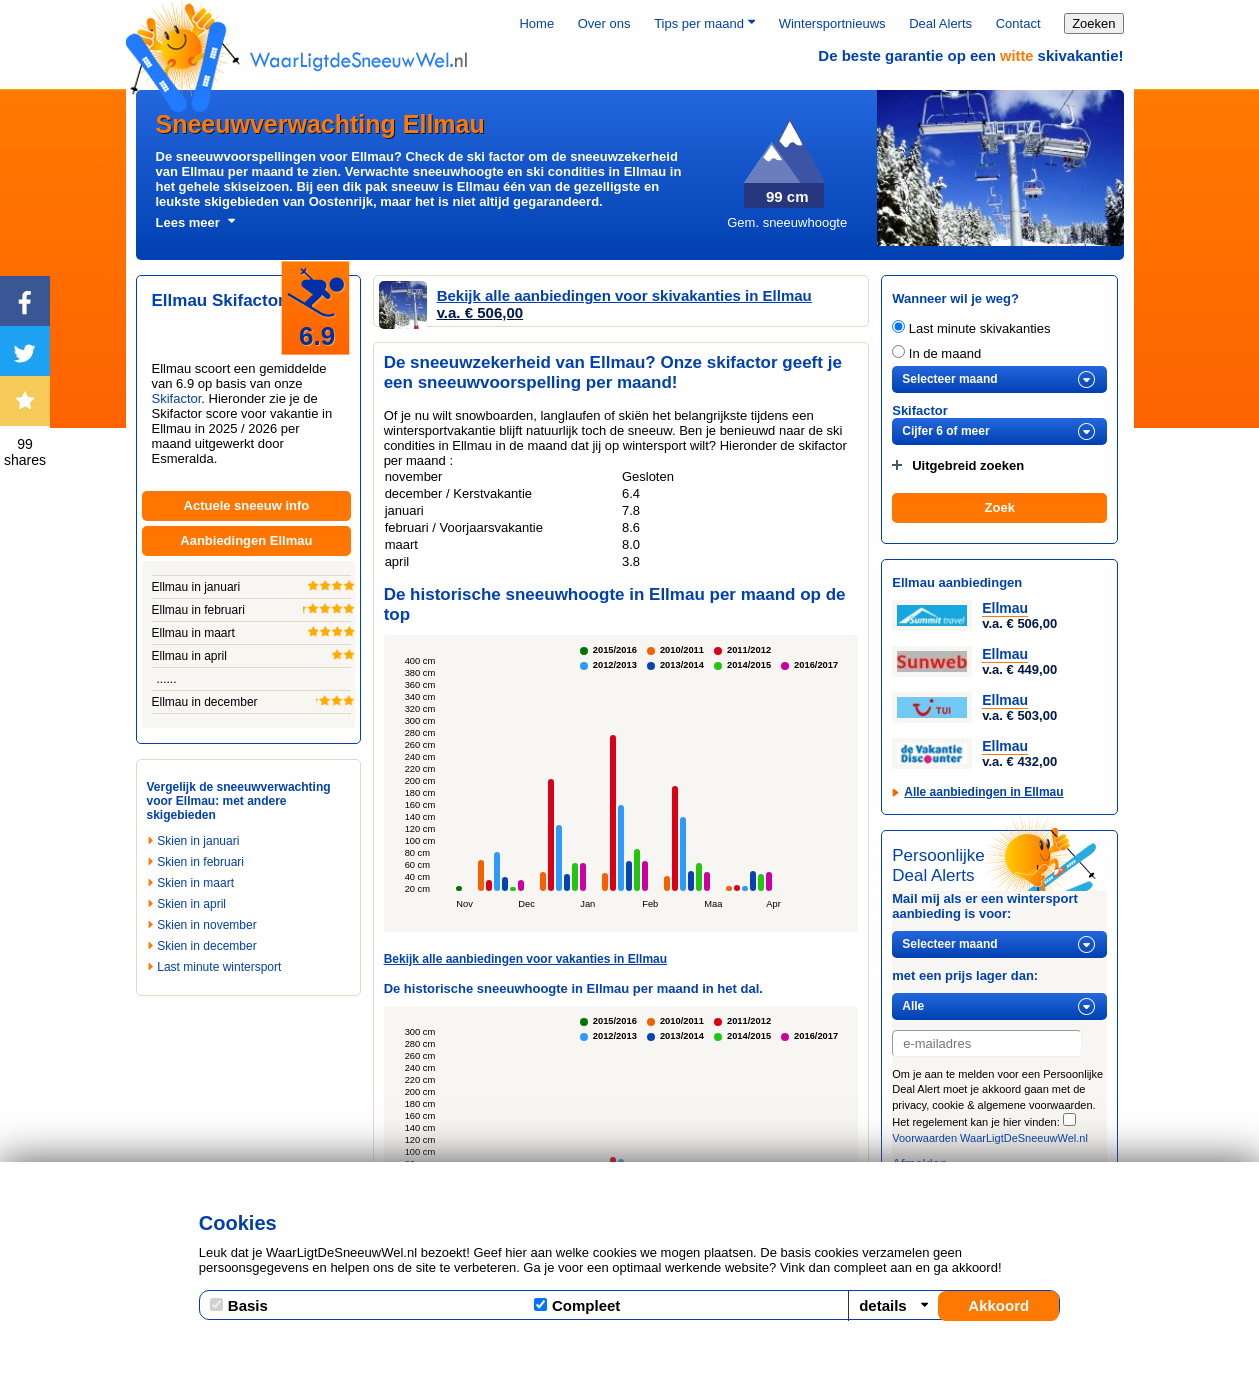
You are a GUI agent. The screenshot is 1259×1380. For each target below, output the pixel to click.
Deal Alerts (940, 23)
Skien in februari (200, 862)
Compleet (577, 1305)
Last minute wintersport (219, 967)
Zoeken (1093, 23)
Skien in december (206, 946)
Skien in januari (198, 841)
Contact (1018, 23)
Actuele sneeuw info (247, 505)
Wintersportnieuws (832, 23)
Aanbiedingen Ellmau (246, 540)
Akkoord (998, 1305)
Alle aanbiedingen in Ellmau (983, 792)
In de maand (936, 353)
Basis (239, 1305)
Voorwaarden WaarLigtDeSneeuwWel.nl (990, 1138)
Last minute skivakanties (971, 328)
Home (536, 23)
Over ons (604, 23)
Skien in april (191, 904)
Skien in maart (195, 883)
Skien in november (206, 925)
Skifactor (177, 398)
